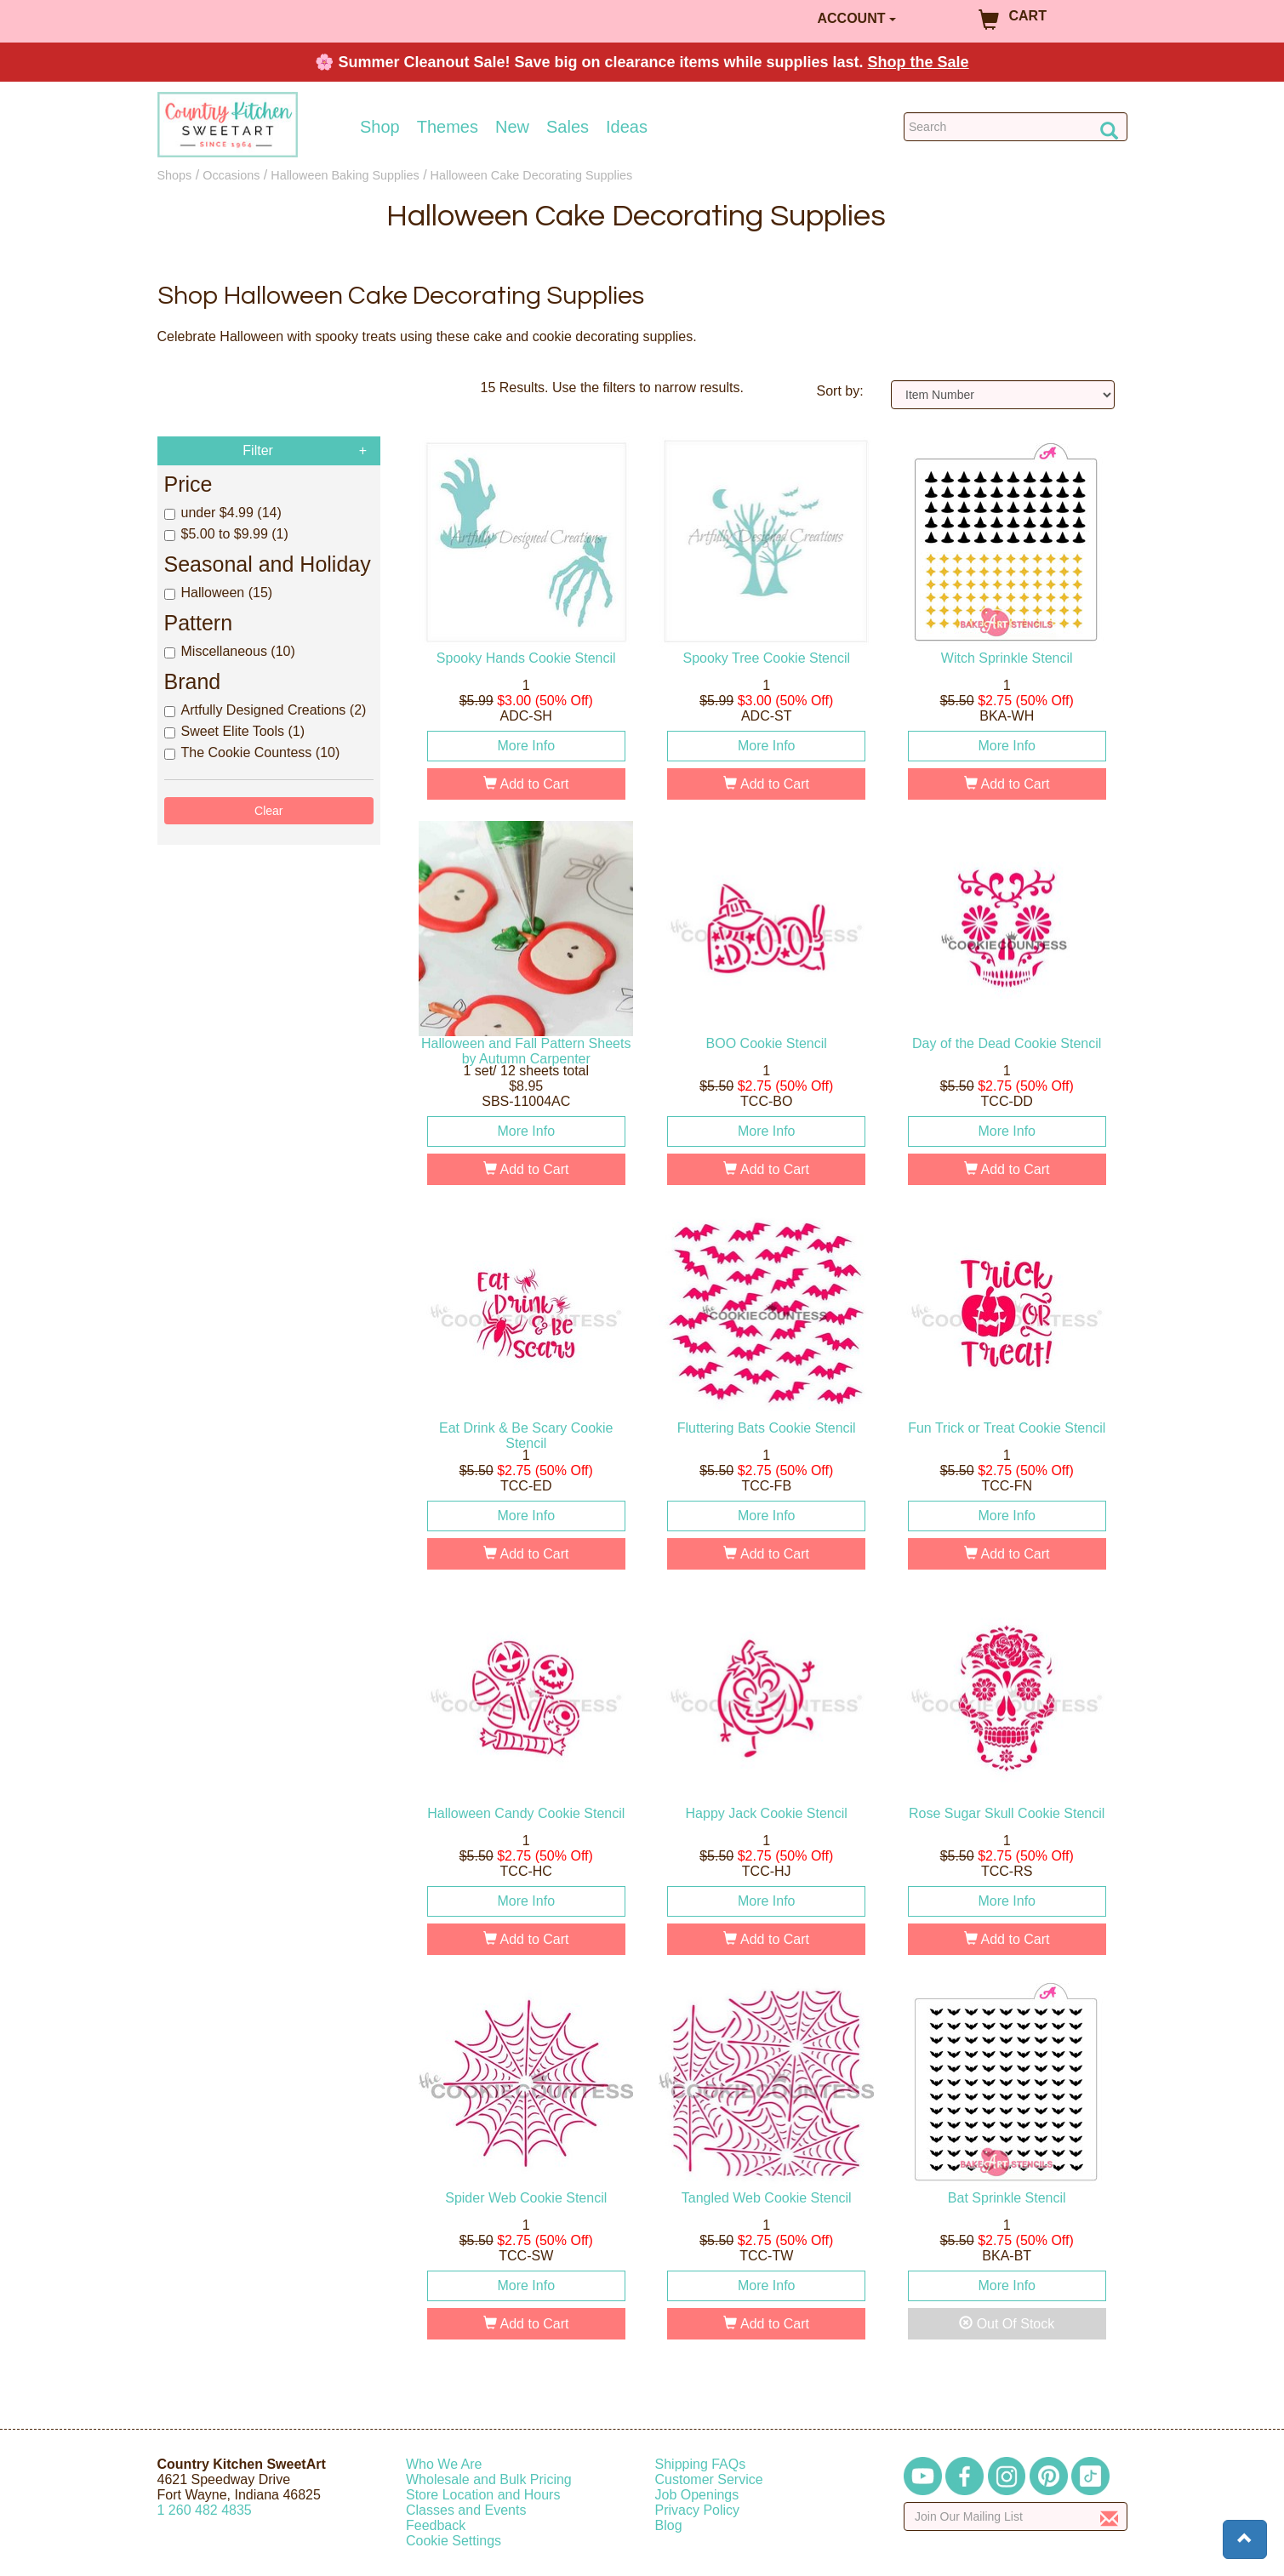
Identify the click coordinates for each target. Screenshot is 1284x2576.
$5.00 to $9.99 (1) (226, 534)
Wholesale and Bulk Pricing (489, 2479)
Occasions (231, 175)
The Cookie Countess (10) (252, 752)
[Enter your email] (1015, 2516)
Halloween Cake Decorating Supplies (532, 175)
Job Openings (697, 2495)
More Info (526, 745)
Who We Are (444, 2464)
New (512, 126)
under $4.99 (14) (223, 512)
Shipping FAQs (700, 2464)
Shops (174, 175)
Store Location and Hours (483, 2495)
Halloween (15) (218, 592)
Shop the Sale (918, 62)
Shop (380, 126)
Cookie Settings (453, 2540)
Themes (447, 126)
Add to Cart (526, 784)
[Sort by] (1003, 394)
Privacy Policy (697, 2510)
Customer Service (709, 2479)
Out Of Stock (1006, 2324)
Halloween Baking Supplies (345, 175)
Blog (668, 2525)
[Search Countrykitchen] (1015, 126)
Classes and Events (466, 2510)
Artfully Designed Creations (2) (265, 710)
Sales (567, 126)
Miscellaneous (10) (229, 651)
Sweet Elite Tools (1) (234, 731)
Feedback (435, 2525)
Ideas (627, 126)
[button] (1245, 2539)
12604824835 (204, 2510)
